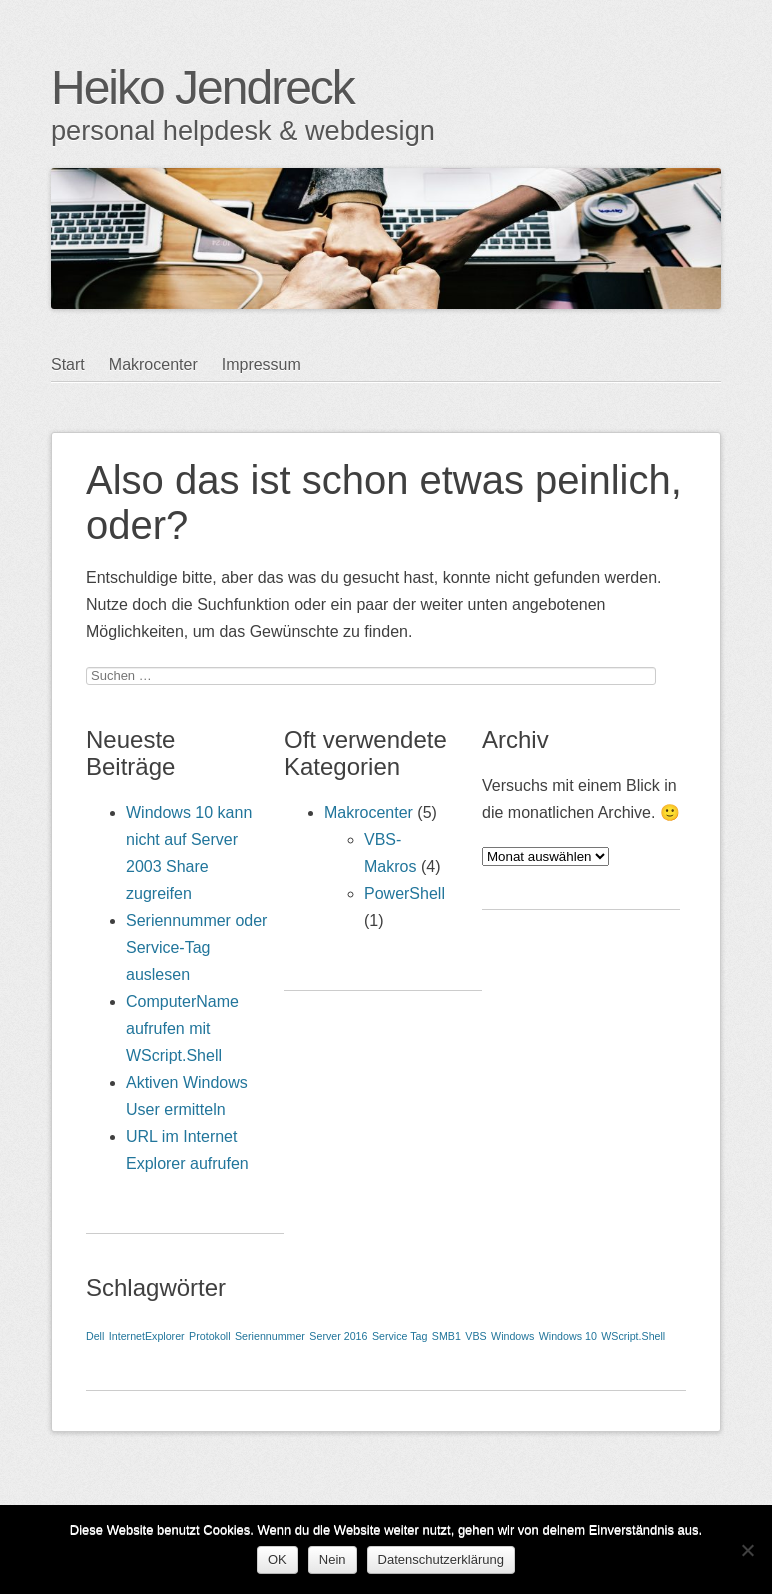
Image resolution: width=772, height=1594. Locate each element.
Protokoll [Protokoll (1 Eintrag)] (209, 1336)
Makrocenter (153, 364)
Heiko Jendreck (202, 87)
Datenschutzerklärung (441, 1559)
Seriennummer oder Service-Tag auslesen (196, 947)
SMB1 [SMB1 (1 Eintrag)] (446, 1336)
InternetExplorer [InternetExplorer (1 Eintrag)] (147, 1336)
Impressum (261, 364)
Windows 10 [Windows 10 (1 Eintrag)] (568, 1336)
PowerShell (404, 893)
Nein (332, 1559)
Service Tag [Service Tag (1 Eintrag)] (399, 1336)
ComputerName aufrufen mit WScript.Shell (182, 1028)
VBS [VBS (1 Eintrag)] (475, 1336)
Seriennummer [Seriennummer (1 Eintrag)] (270, 1336)
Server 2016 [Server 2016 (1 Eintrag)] (338, 1336)
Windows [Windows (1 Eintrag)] (512, 1336)
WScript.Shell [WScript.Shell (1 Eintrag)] (633, 1336)
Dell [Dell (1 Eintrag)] (95, 1336)
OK (277, 1559)
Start (68, 364)
